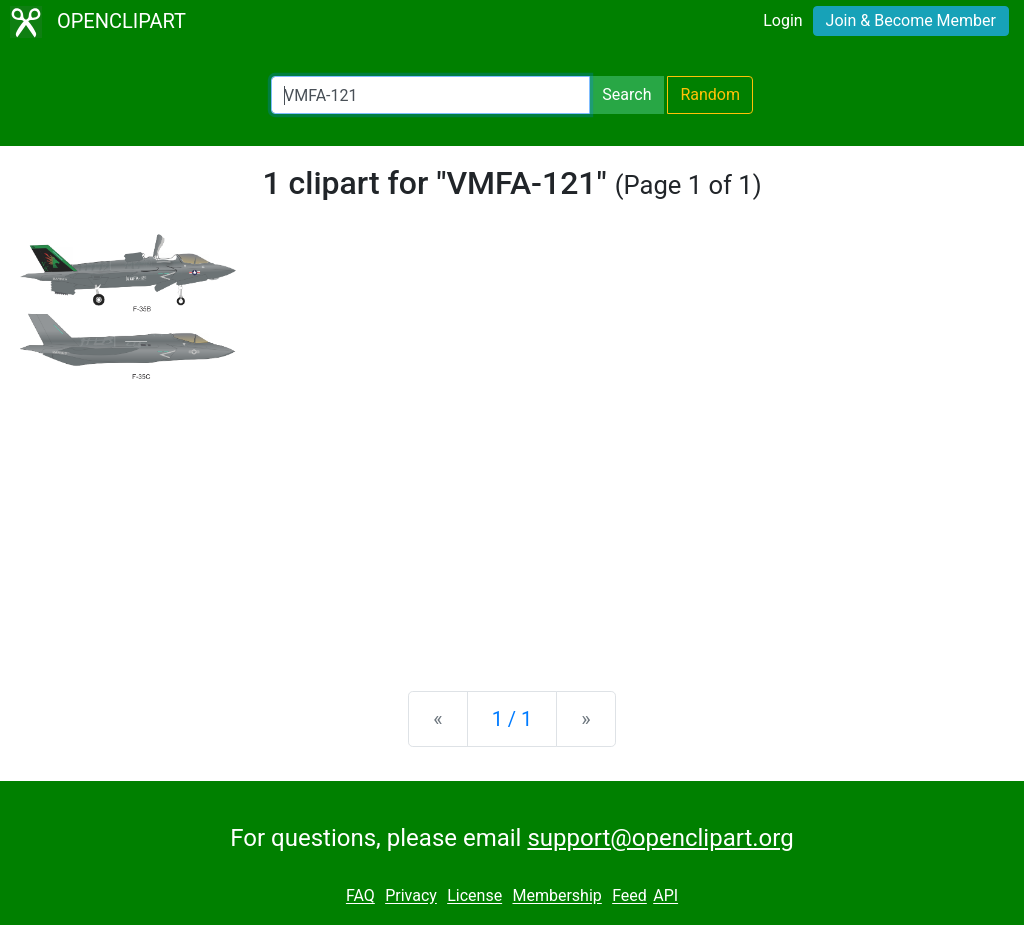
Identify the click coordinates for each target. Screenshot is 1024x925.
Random (710, 94)
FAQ (360, 896)
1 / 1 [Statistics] (512, 719)
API (665, 896)
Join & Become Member (911, 20)
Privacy (411, 896)
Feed (629, 896)
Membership (556, 896)
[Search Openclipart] (430, 95)
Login (782, 20)
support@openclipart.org (660, 838)
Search (626, 94)
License (474, 896)
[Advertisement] (512, 519)
